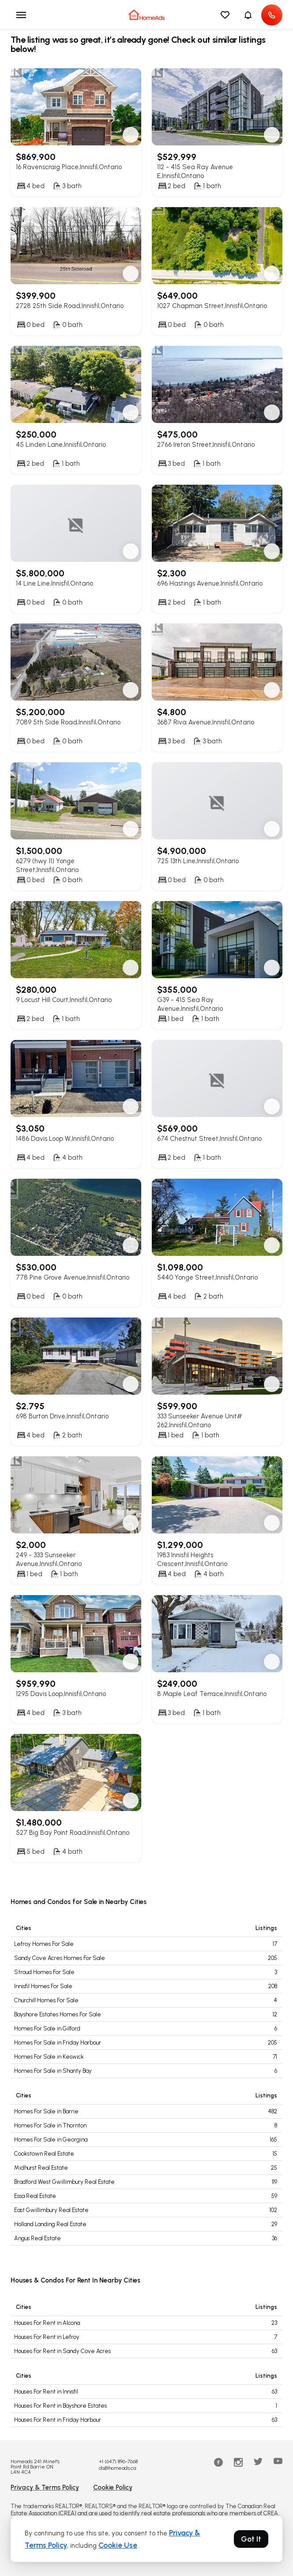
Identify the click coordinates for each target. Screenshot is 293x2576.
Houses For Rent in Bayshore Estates (60, 2405)
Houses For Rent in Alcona (47, 2323)
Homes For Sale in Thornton (50, 2125)
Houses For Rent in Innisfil (46, 2391)
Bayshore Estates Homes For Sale (57, 2014)
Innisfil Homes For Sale (43, 1986)
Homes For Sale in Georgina (50, 2139)
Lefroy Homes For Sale (44, 1944)
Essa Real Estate (35, 2196)
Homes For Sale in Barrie (46, 2111)
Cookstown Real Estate (44, 2153)
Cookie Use (117, 2545)
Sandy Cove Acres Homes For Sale (59, 1958)
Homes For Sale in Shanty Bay (53, 2070)
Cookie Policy (112, 2487)
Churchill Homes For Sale (46, 2000)
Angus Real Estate (37, 2238)
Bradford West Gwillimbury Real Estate (64, 2182)
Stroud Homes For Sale (44, 1972)
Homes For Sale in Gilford (47, 2028)
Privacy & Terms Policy (45, 2487)
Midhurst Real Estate (41, 2167)
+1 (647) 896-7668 (118, 2461)
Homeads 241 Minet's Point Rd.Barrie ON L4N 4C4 (35, 2467)
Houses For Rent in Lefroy (46, 2337)
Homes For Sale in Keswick (49, 2056)
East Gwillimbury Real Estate (51, 2210)
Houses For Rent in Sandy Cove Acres (62, 2351)
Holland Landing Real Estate (50, 2224)
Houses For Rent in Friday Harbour (57, 2419)
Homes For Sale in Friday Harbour (57, 2042)
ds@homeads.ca (117, 2468)
